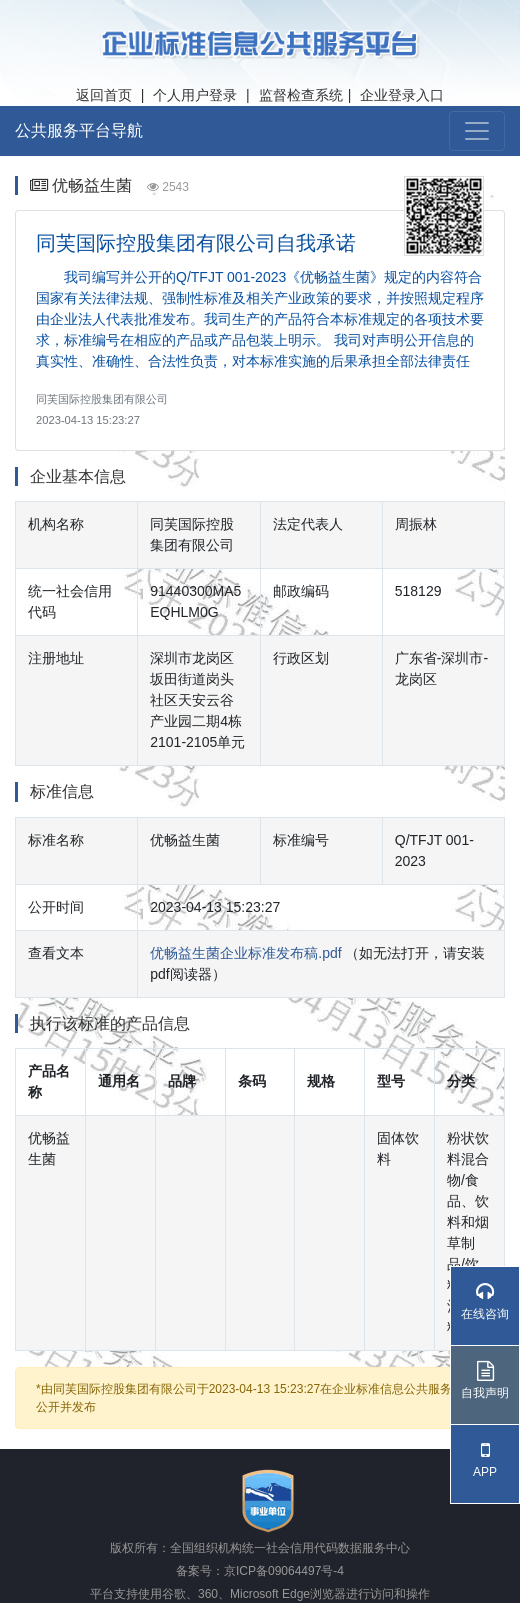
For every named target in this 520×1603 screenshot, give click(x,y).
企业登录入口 (402, 95)
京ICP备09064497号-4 (284, 1571)
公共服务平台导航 (79, 130)
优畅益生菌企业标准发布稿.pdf (245, 953)
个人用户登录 (195, 95)
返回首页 (104, 95)
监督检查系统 (301, 95)
